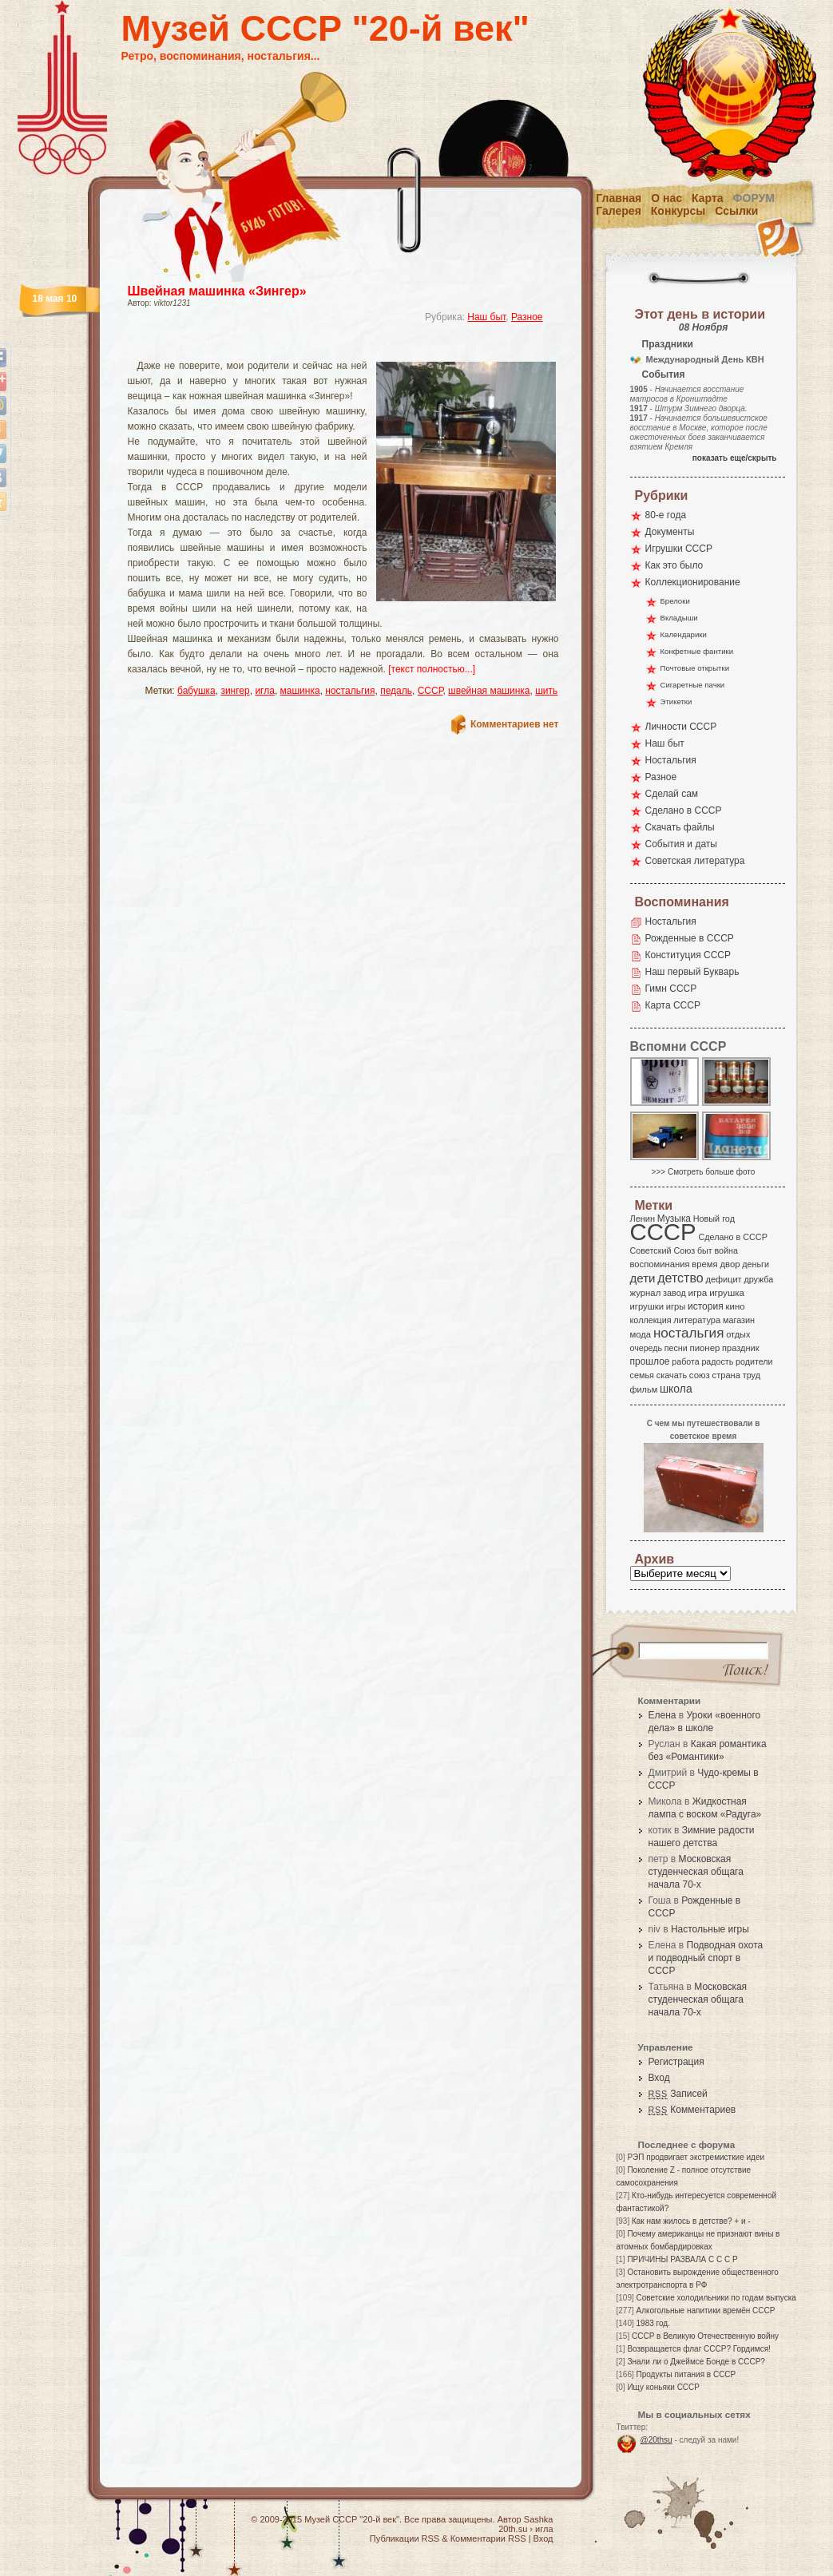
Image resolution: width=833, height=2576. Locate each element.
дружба (758, 1279)
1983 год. (653, 2323)
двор (730, 1264)
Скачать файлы (680, 827)
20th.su (512, 2529)
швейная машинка (489, 690)
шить (546, 690)
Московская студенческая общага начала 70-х (696, 1871)
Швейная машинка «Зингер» (217, 291)
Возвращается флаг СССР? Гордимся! (698, 2348)
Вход (659, 2077)
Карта (708, 198)
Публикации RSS (404, 2538)
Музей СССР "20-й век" (325, 28)
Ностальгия (670, 760)
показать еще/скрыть (734, 458)
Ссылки (736, 210)
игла (265, 690)
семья (642, 1375)
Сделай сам (672, 793)
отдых (738, 1334)
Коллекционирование (692, 582)
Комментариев (692, 2109)
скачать (671, 1375)
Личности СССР (681, 726)
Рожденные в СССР (689, 938)
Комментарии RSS (488, 2538)
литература (696, 1320)
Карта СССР (672, 1005)
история (706, 1306)
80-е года (666, 515)
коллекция (651, 1320)
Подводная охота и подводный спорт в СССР (706, 1958)
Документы (670, 531)
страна (726, 1375)
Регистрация (676, 2061)
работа (685, 1361)
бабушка (196, 690)
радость (717, 1361)
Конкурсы (678, 210)
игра (698, 1292)
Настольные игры (710, 1929)
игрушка (726, 1293)
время (704, 1264)
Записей (678, 2093)
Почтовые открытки (695, 668)
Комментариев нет (514, 724)
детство (680, 1277)
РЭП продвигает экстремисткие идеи (695, 2157)
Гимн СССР (671, 988)
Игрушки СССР (678, 548)
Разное (527, 317)
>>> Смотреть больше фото (704, 1171)
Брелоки (675, 600)
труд (751, 1375)
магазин (739, 1320)
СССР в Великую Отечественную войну (705, 2336)
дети (643, 1278)
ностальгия (350, 690)
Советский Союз (663, 1250)
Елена (662, 1715)
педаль (396, 690)
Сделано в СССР (683, 810)
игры (675, 1306)
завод (674, 1293)
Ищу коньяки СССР (663, 2387)
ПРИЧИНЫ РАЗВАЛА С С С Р (682, 2259)
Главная (618, 198)
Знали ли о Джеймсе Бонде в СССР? (696, 2361)
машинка (300, 690)
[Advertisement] (324, 348)
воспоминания (660, 1264)
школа (676, 1388)
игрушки (647, 1306)
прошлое (650, 1361)
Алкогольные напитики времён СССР (706, 2310)
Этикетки (676, 701)
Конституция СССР (688, 955)
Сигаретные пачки (692, 684)
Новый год (714, 1218)
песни (676, 1348)
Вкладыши (679, 617)
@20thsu (656, 2439)
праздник (740, 1348)
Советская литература (695, 860)
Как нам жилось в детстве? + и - (691, 2221)
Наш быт (486, 317)
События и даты (681, 844)
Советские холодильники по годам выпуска (716, 2297)
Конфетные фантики (697, 651)
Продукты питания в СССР (686, 2374)
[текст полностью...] (431, 669)
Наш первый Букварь (692, 971)
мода (641, 1334)
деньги (755, 1264)
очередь (646, 1348)
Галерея (618, 210)
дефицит (724, 1279)
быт (704, 1250)
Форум (754, 198)
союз (699, 1375)
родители (754, 1361)
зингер (234, 690)
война (725, 1250)
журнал (645, 1293)
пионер (705, 1348)
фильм (644, 1389)
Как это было (674, 565)
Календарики (683, 634)
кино (734, 1306)
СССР (430, 690)
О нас (666, 198)
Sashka (538, 2519)
